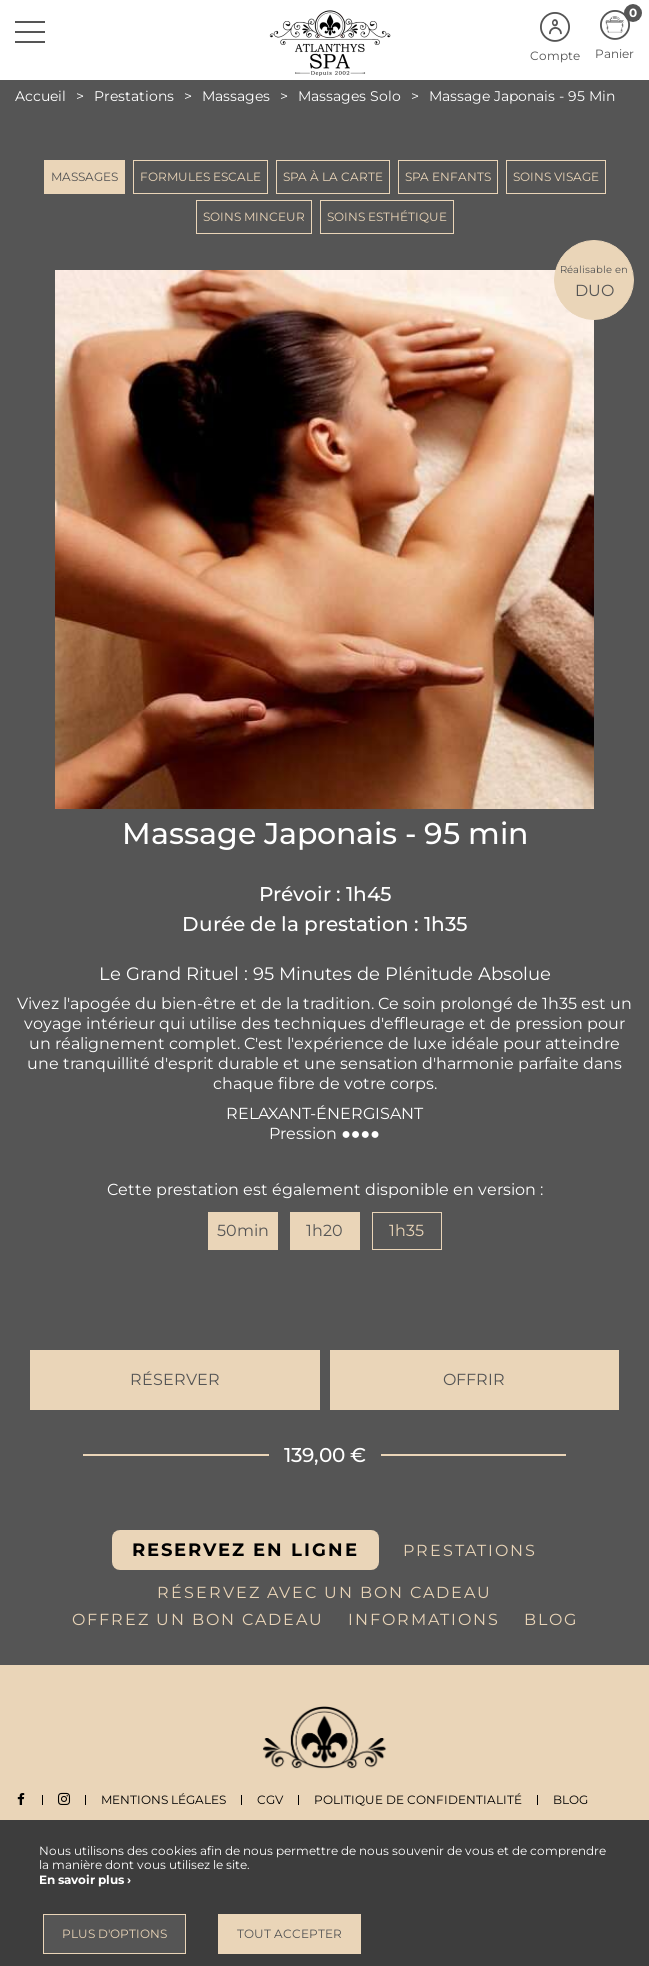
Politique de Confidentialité (418, 1799)
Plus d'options (114, 1933)
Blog (570, 1799)
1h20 (324, 1230)
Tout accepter (289, 1933)
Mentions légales (163, 1799)
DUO (594, 281)
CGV (270, 1799)
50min (243, 1230)
